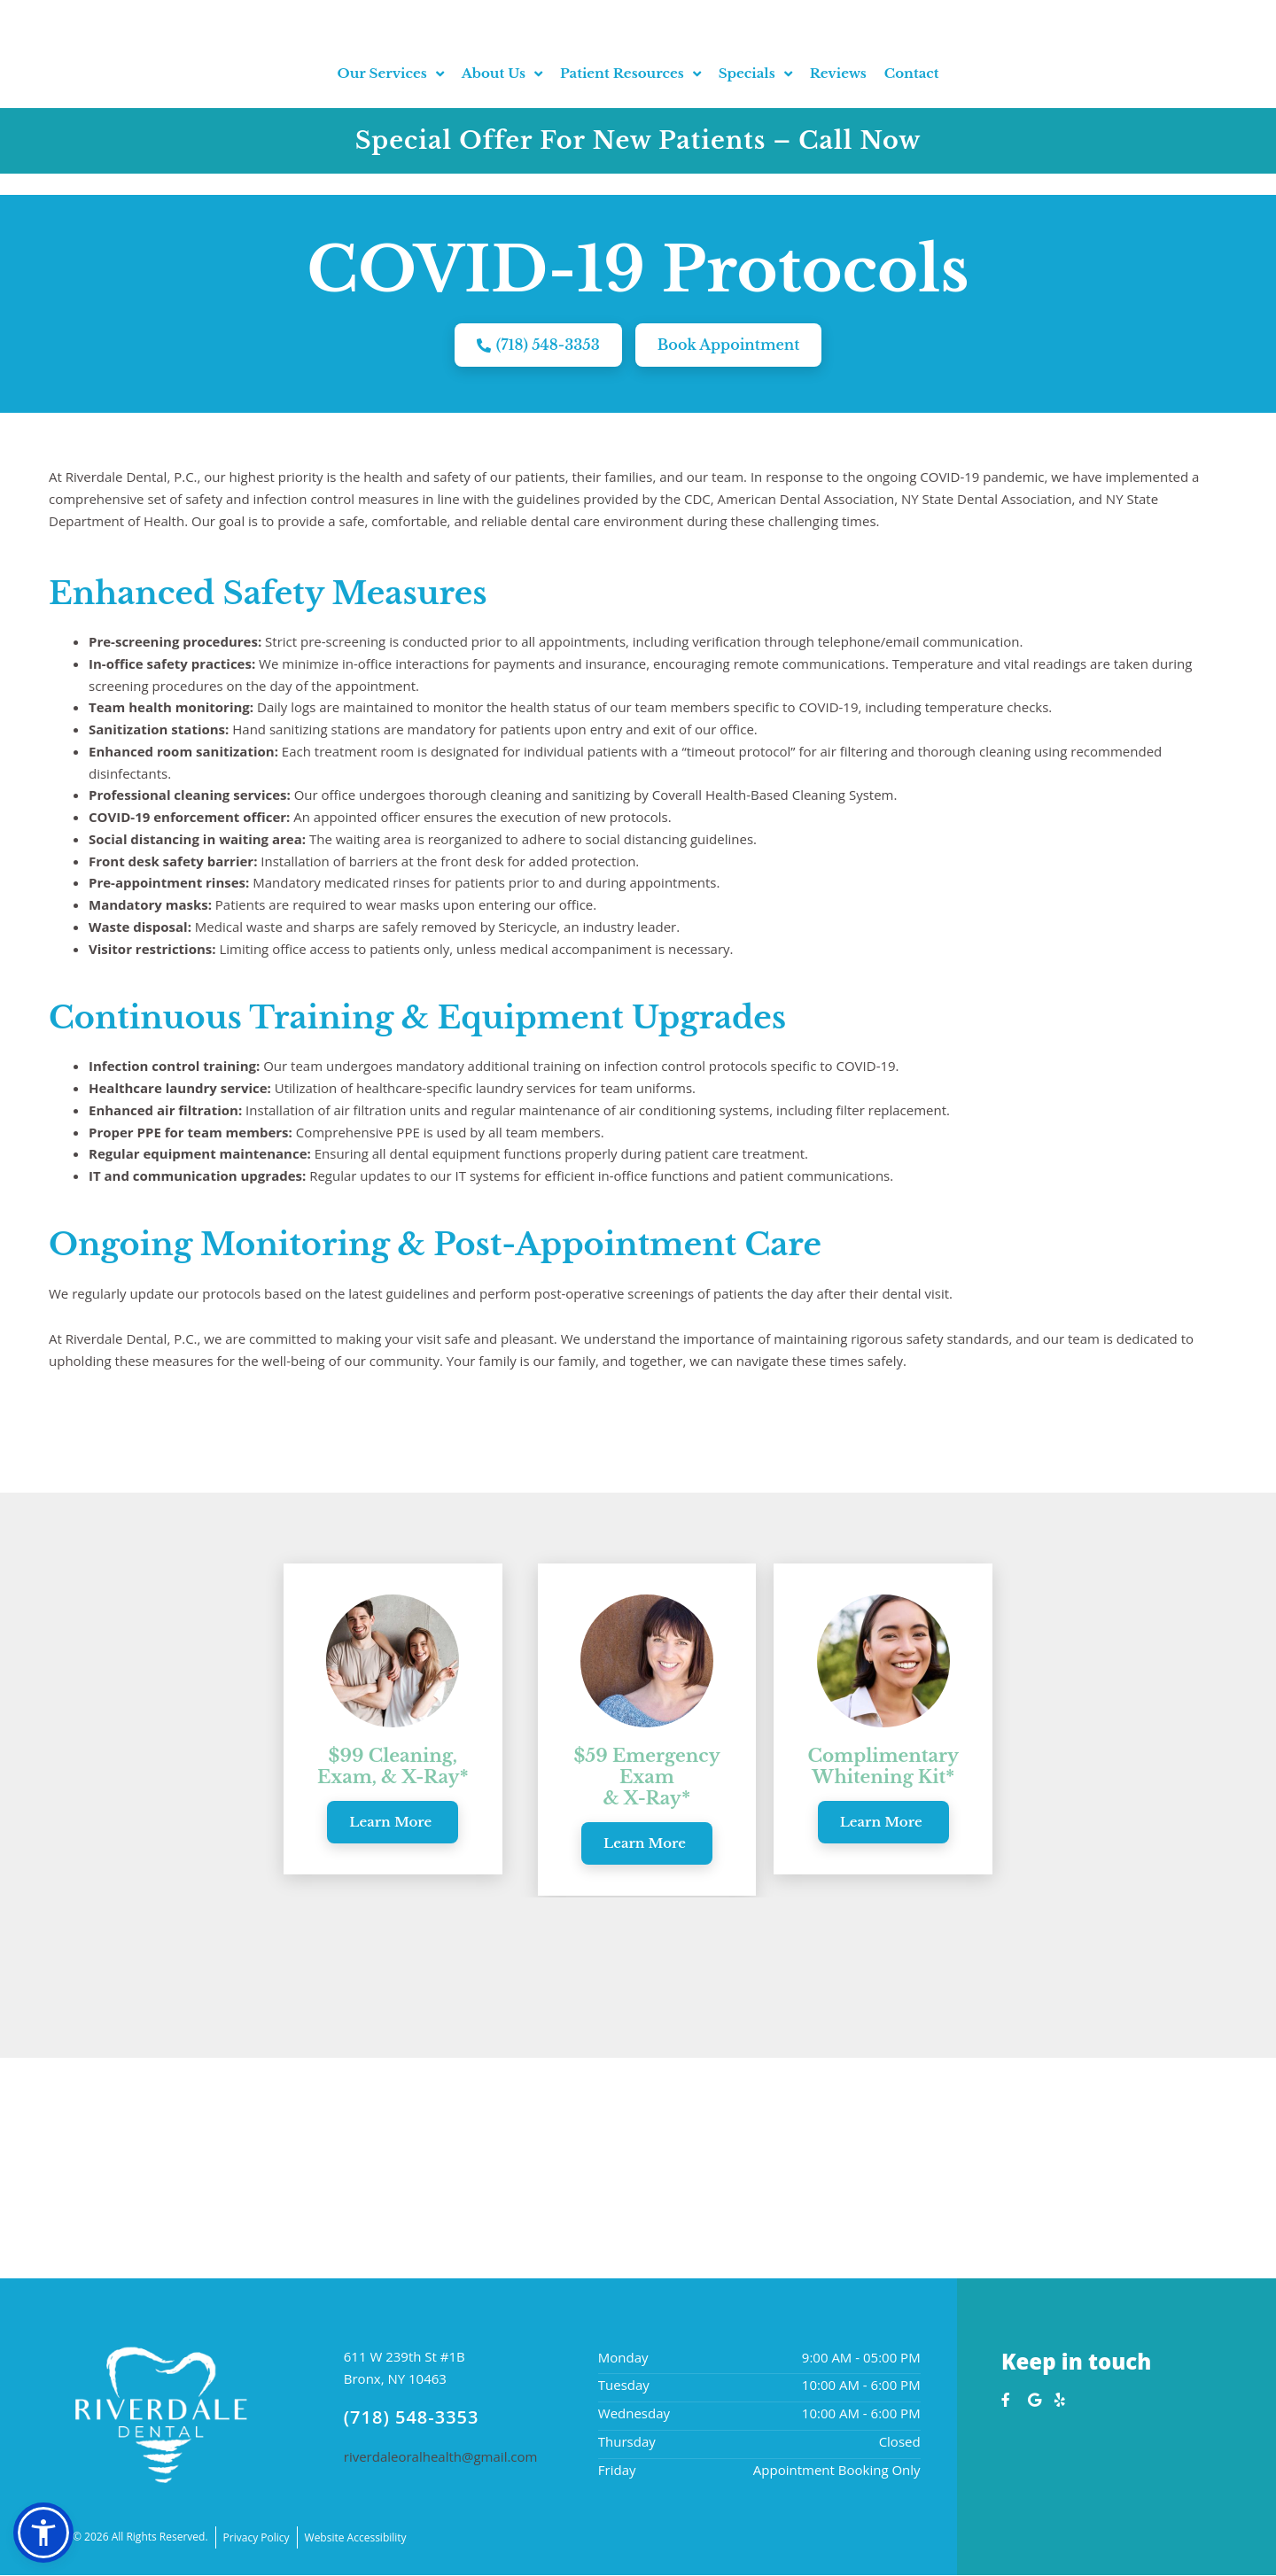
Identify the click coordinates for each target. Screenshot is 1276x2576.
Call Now (859, 161)
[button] (43, 2532)
